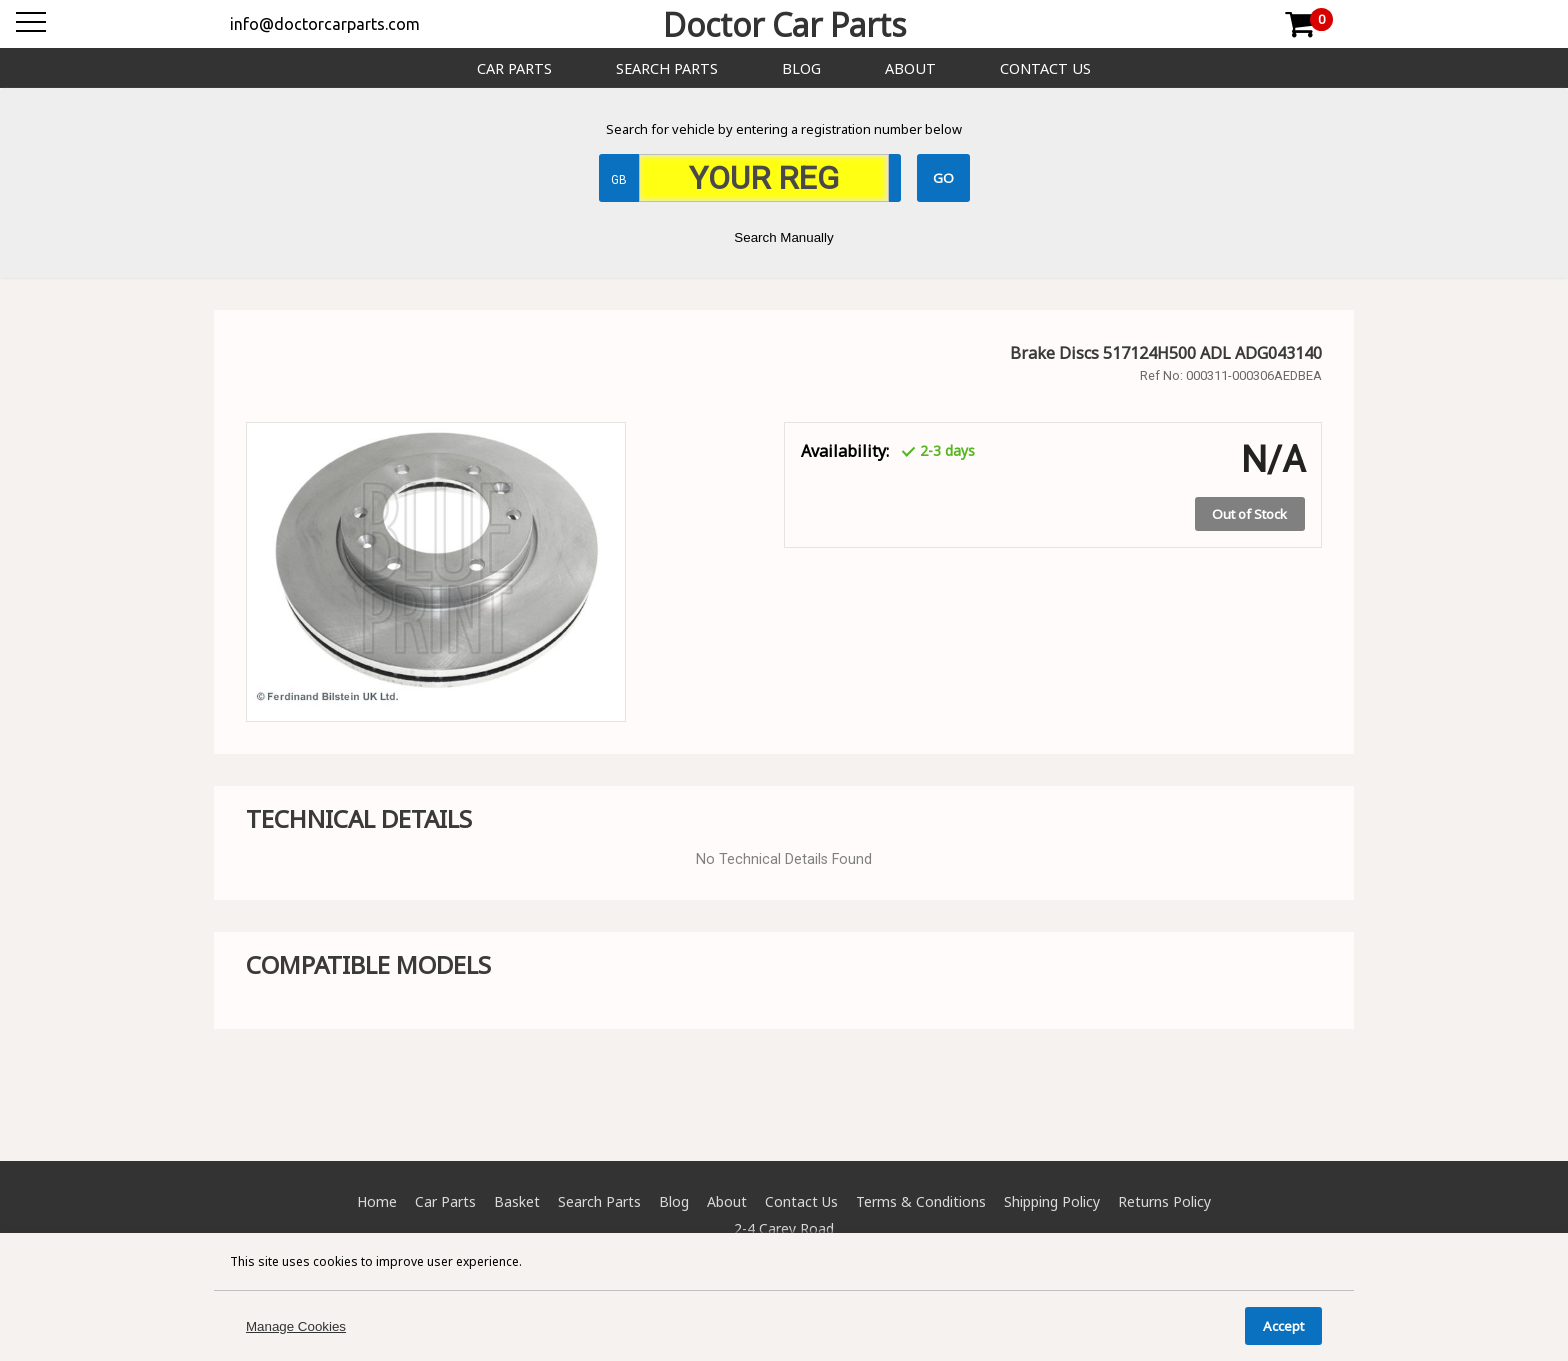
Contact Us (1045, 68)
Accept (1283, 1326)
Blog (801, 68)
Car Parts (514, 68)
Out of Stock (1249, 514)
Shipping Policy (1052, 1201)
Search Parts (667, 68)
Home (377, 1201)
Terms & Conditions (921, 1201)
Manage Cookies (296, 1326)
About (910, 68)
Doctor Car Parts (784, 24)
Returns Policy (1164, 1201)
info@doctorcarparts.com (325, 24)
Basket (517, 1201)
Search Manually (783, 237)
